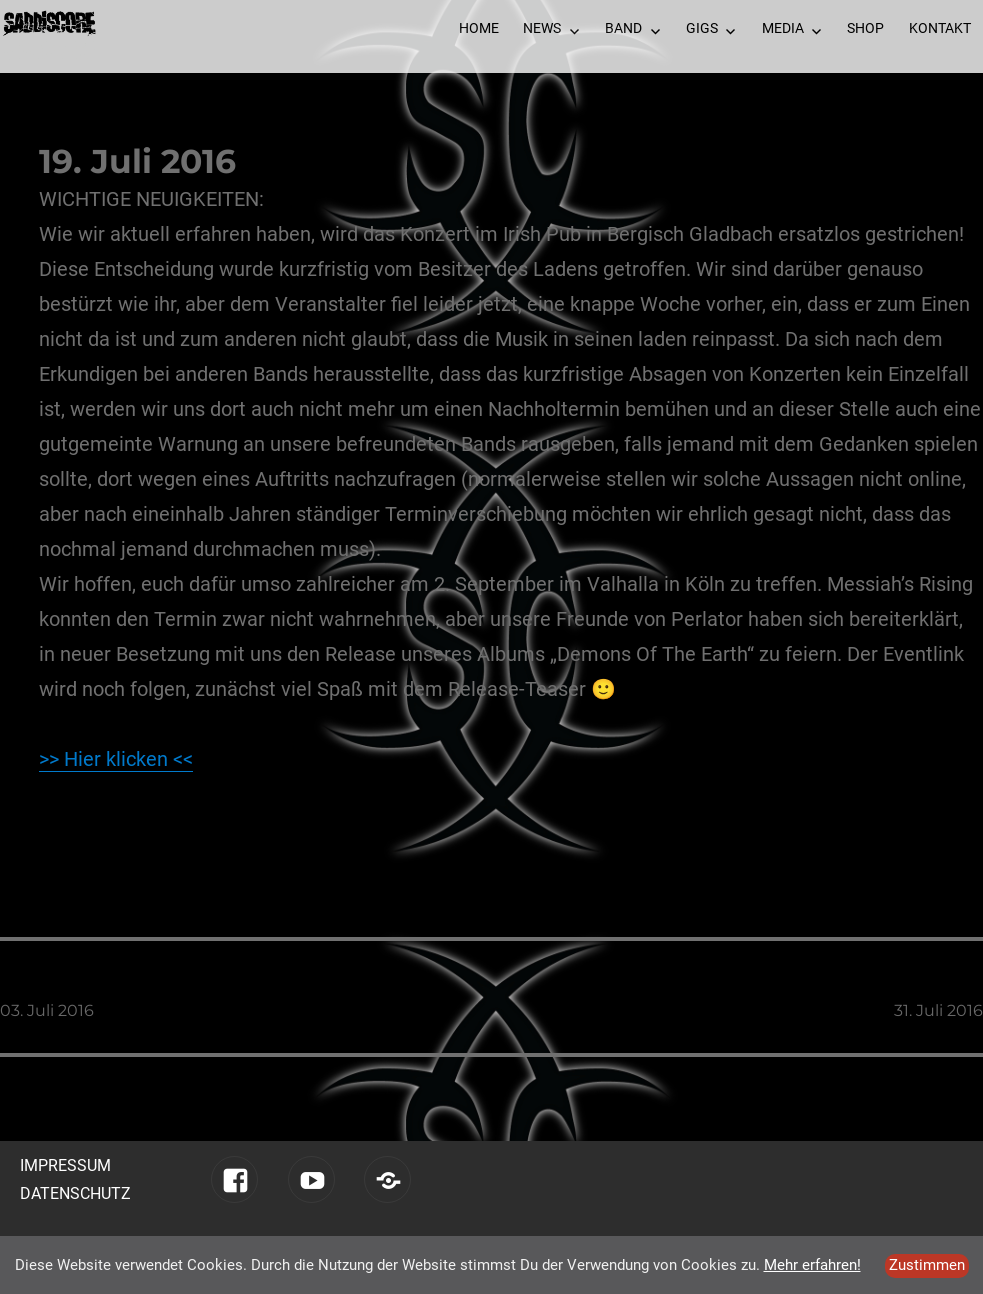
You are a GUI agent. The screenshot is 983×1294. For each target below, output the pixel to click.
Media (783, 28)
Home (479, 28)
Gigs (702, 28)
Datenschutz (75, 1193)
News (542, 28)
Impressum (65, 1165)
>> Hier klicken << (116, 759)
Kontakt (940, 28)
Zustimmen (927, 1265)
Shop (865, 28)
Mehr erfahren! (812, 1265)
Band (623, 28)
